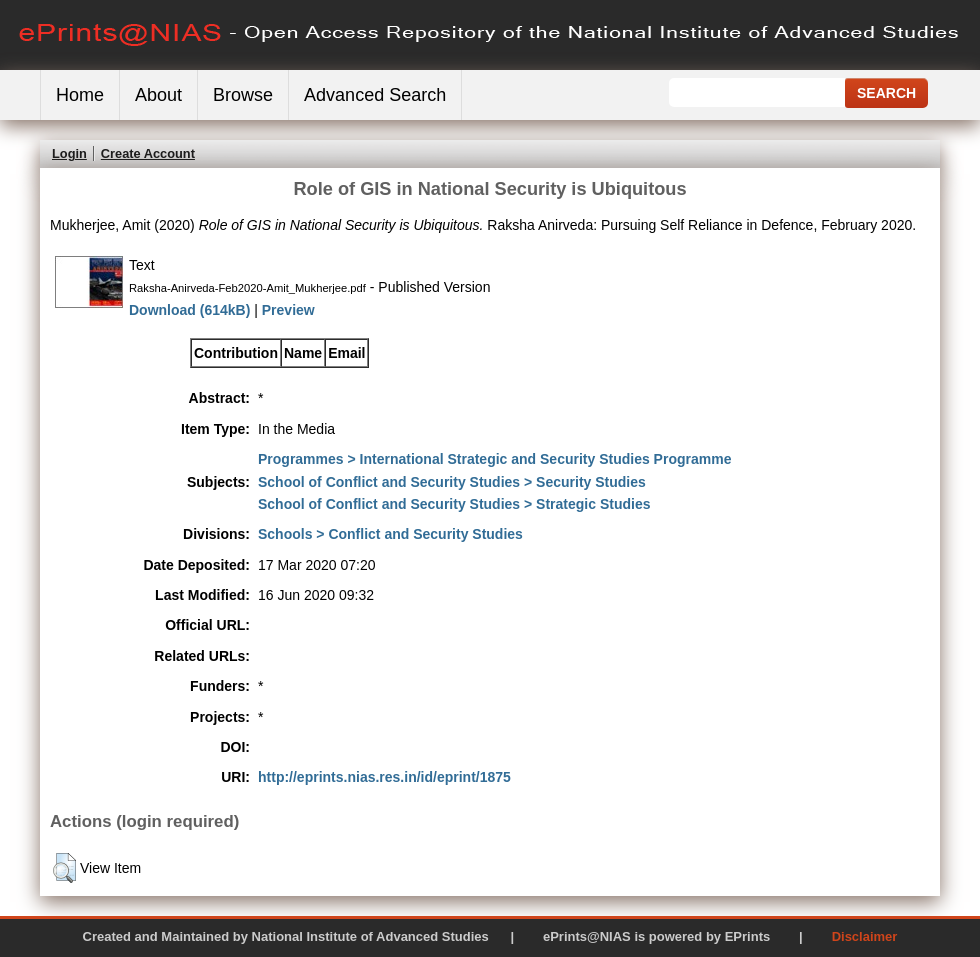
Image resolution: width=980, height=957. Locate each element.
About (158, 95)
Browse (243, 95)
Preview (288, 310)
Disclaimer (865, 936)
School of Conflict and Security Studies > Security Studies (452, 482)
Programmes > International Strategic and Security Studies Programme (494, 459)
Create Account (148, 153)
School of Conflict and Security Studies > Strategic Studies (454, 504)
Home (80, 95)
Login (69, 153)
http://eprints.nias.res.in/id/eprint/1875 (384, 777)
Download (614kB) (189, 310)
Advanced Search (375, 95)
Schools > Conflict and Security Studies (390, 534)
